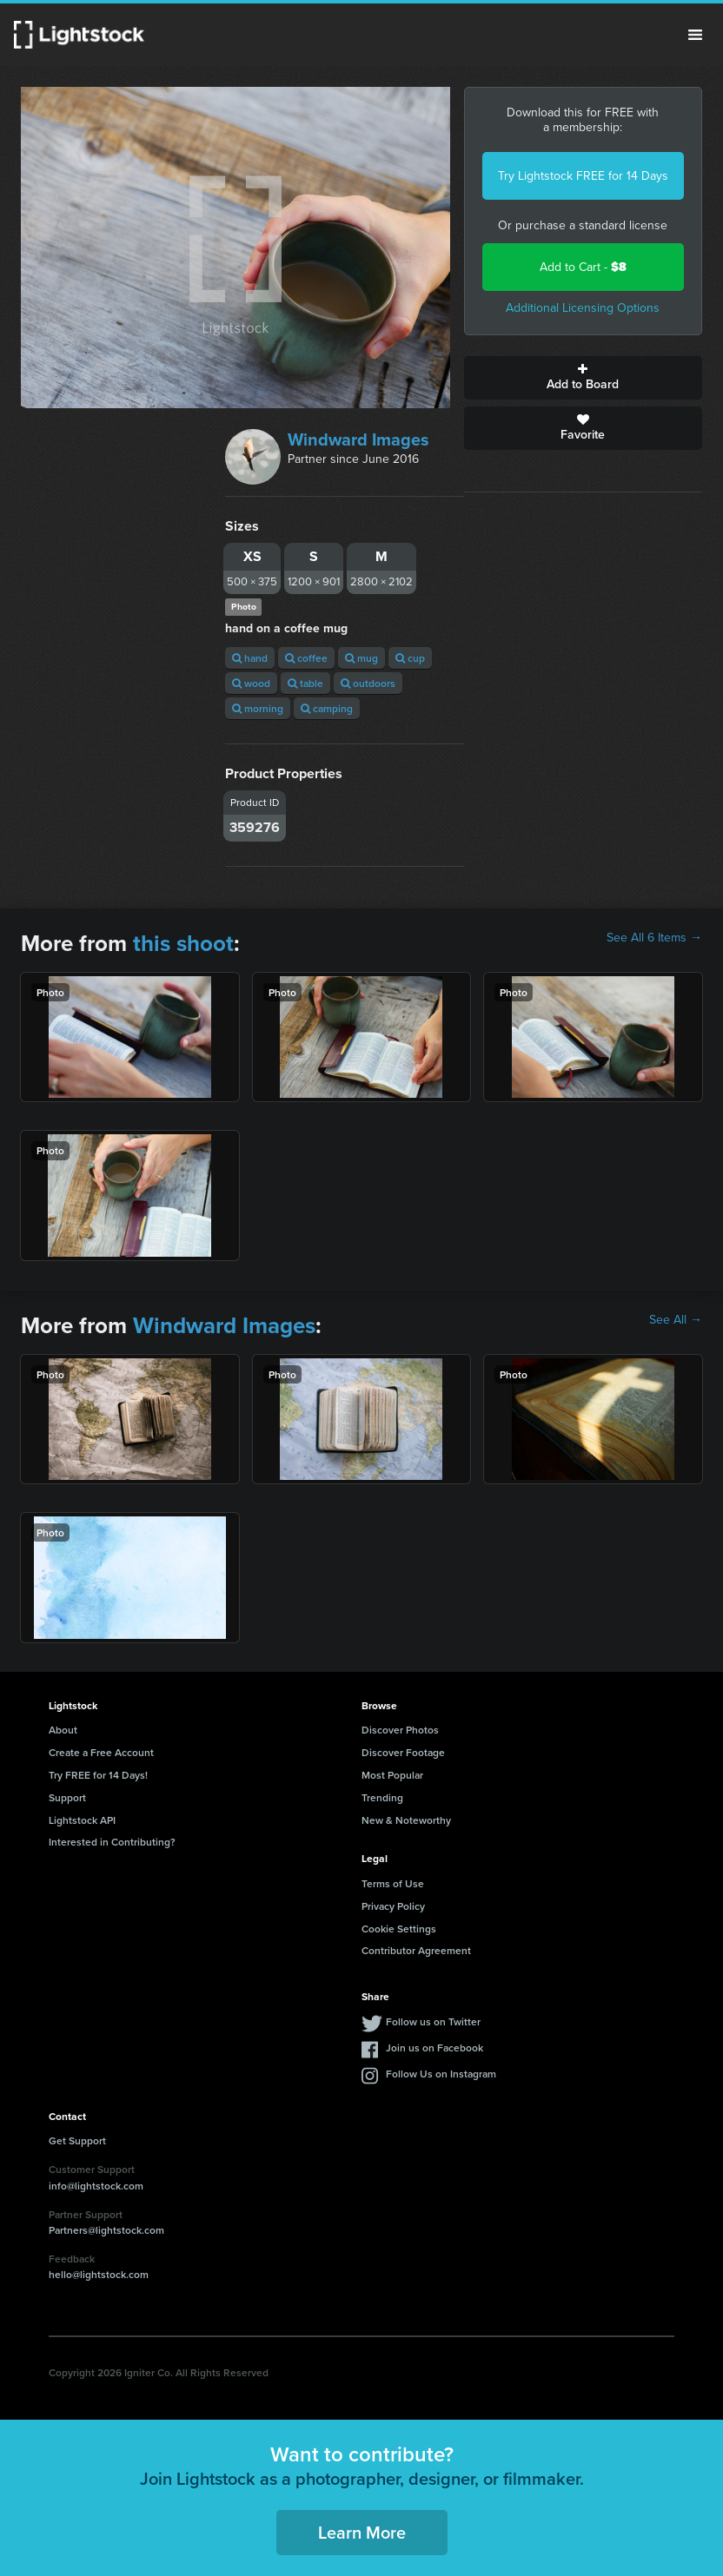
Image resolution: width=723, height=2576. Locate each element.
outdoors (368, 683)
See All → (675, 1320)
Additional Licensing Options (583, 308)
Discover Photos (400, 1729)
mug (361, 658)
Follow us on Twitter (433, 2021)
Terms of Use (393, 1883)
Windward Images (358, 439)
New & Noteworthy (406, 1820)
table (305, 683)
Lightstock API (82, 1820)
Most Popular (392, 1774)
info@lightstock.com (96, 2185)
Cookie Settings (399, 1928)
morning (257, 708)
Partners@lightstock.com (106, 2230)
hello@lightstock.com (99, 2274)
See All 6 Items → (654, 938)
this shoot (183, 943)
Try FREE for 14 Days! (98, 1774)
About (63, 1729)
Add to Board (583, 378)
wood (251, 683)
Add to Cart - (583, 267)
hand (250, 658)
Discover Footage (403, 1752)
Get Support (77, 2140)
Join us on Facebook (434, 2047)
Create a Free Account (101, 1752)
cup (410, 658)
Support (67, 1797)
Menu (695, 35)
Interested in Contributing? (112, 1841)
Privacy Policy (393, 1906)
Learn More (362, 2532)
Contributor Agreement (416, 1950)
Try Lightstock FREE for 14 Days (583, 176)
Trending (382, 1797)
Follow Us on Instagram (441, 2073)
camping (327, 708)
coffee (306, 658)
